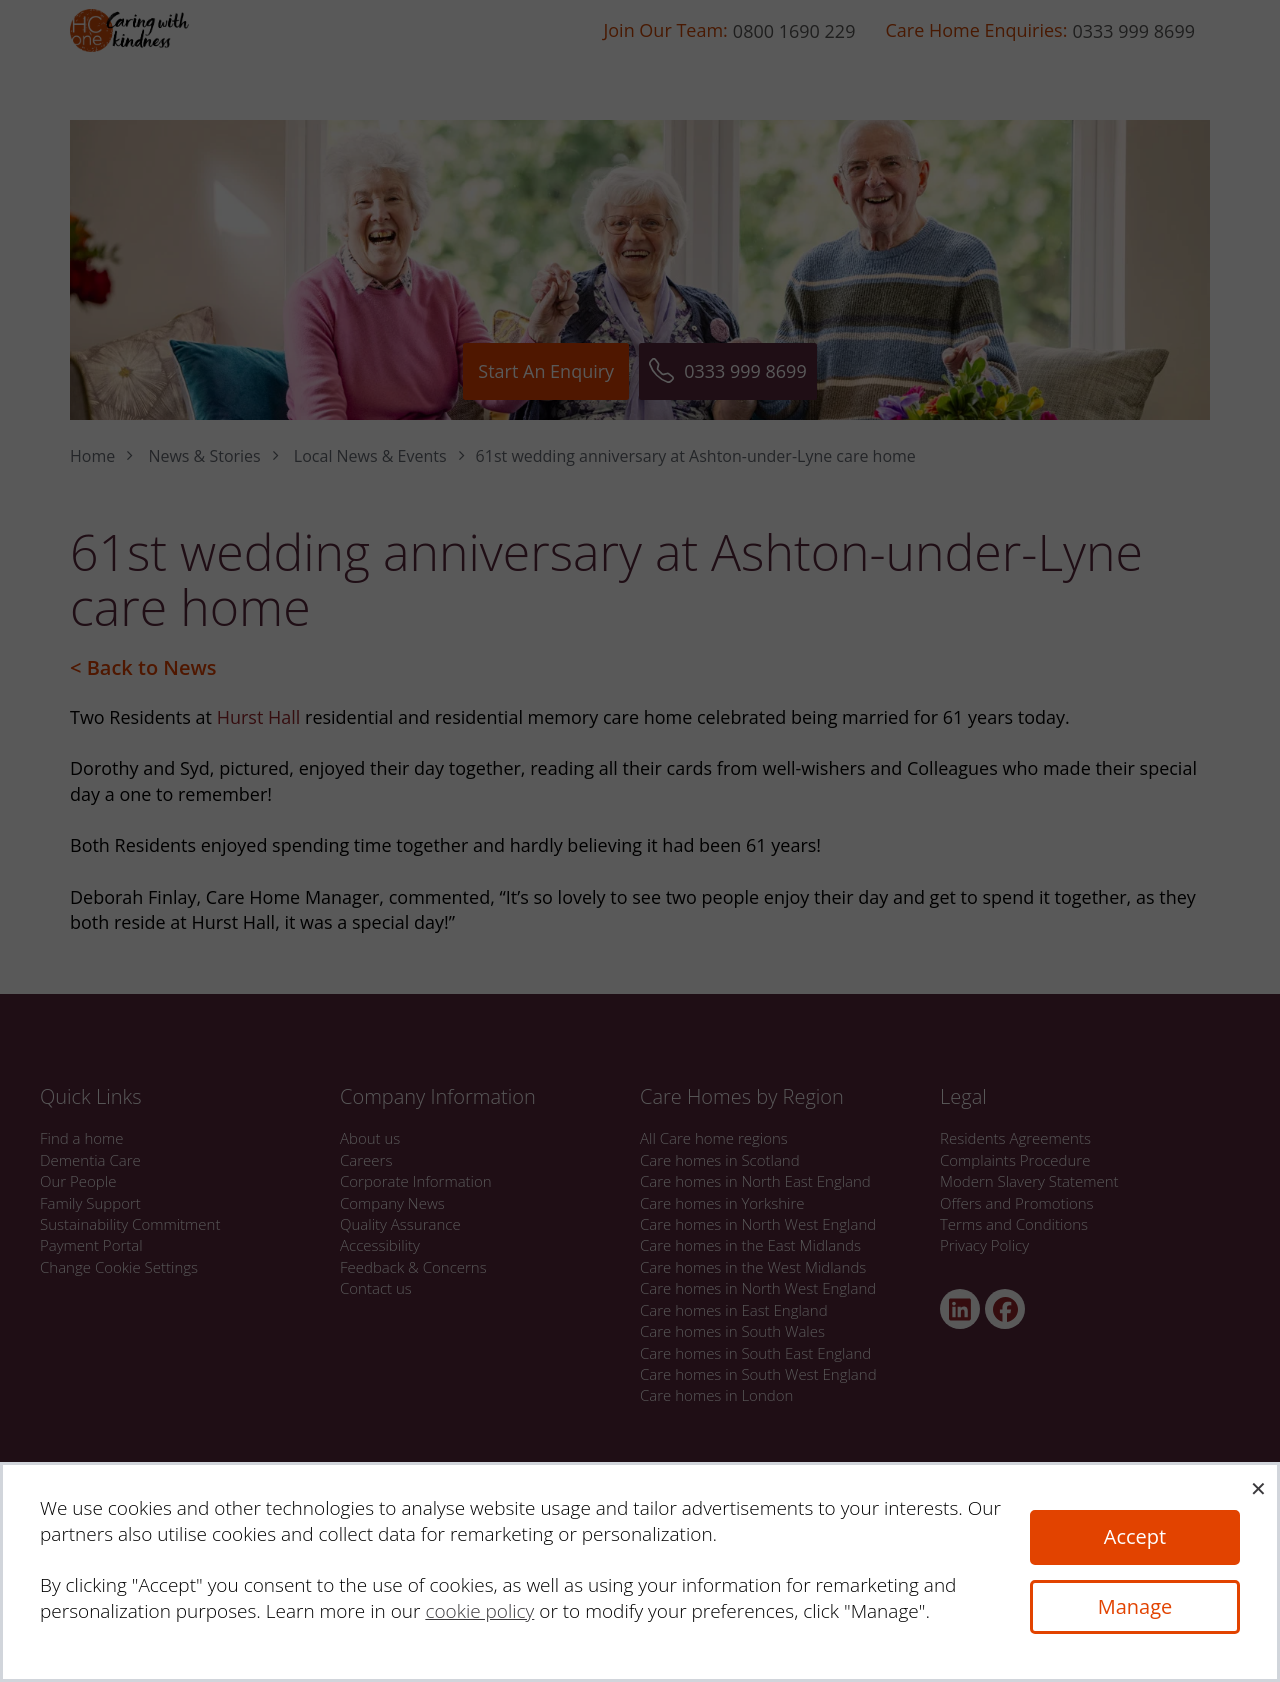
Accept (1135, 1536)
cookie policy (479, 1611)
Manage (1135, 1606)
